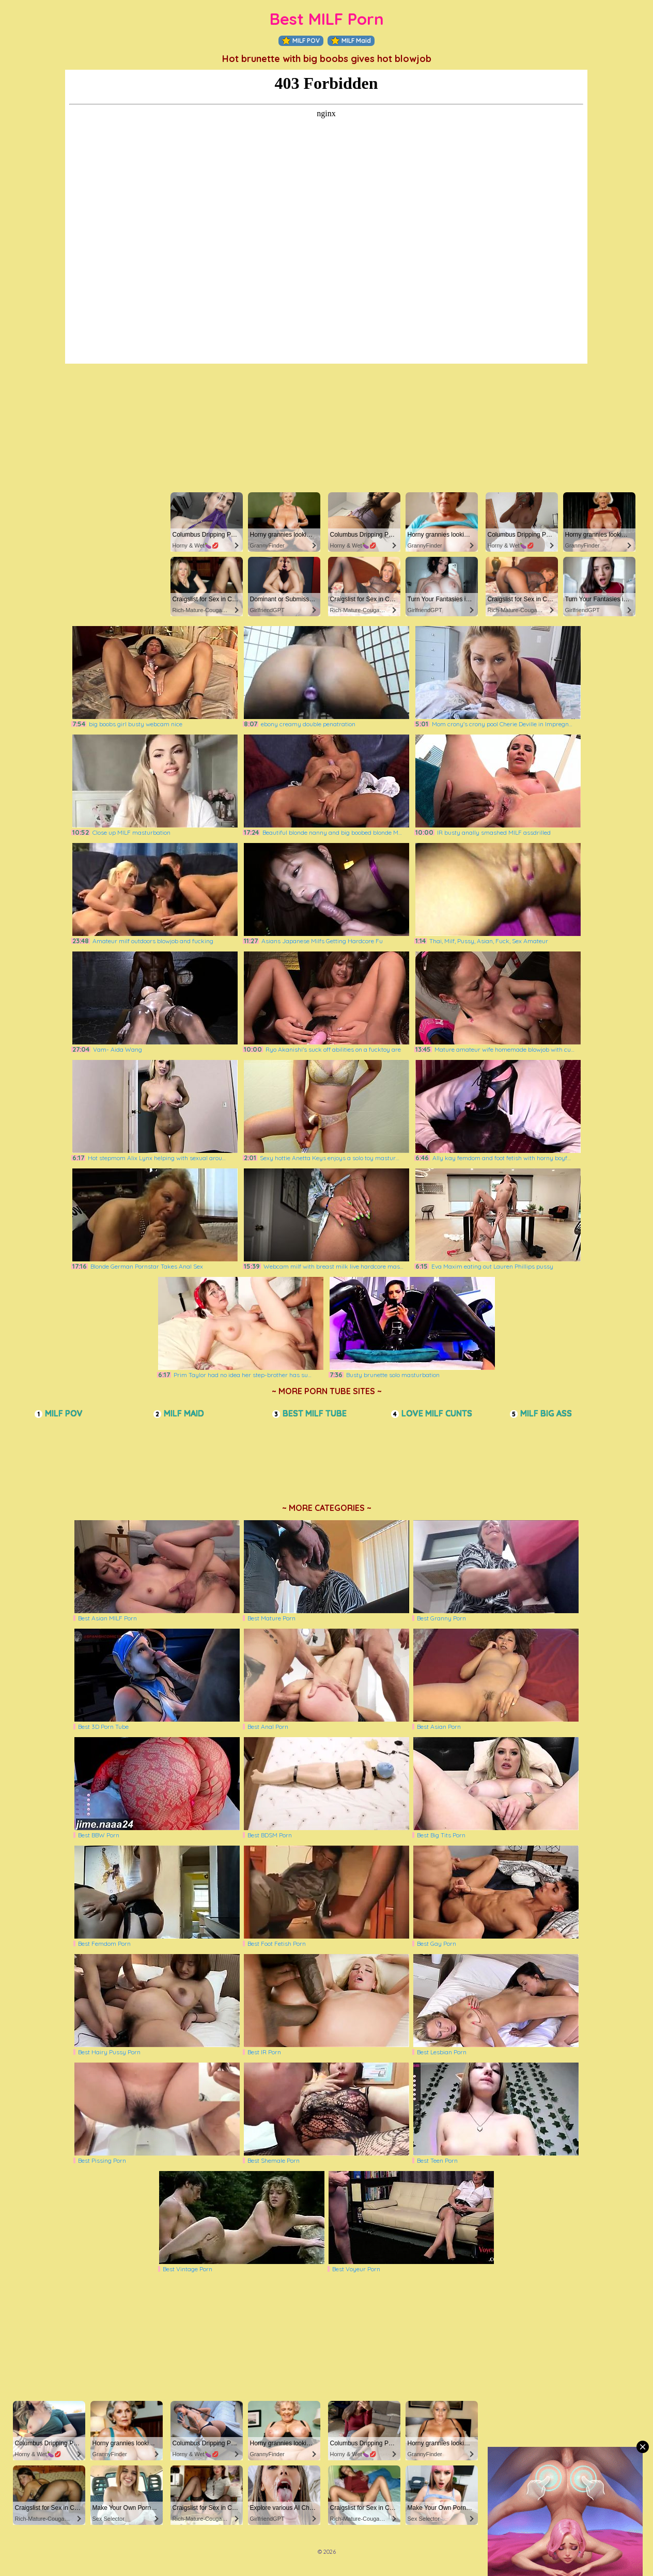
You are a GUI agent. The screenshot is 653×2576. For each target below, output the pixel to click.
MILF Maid (351, 41)
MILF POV (301, 41)
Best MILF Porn (327, 19)
